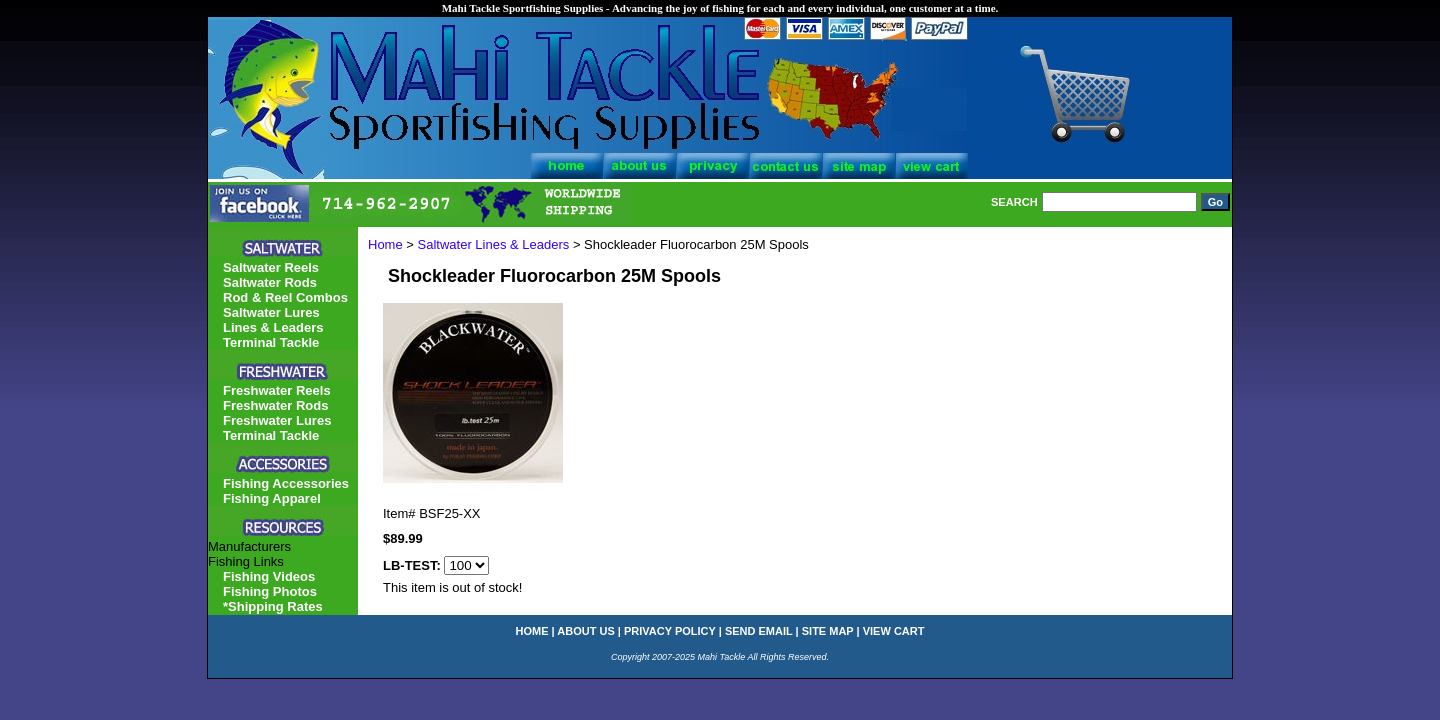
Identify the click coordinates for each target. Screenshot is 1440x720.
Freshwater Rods (275, 405)
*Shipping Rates (273, 606)
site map (828, 631)
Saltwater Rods (270, 282)
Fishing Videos (269, 576)
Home (385, 244)
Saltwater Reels (271, 267)
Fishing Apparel (272, 498)
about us (585, 631)
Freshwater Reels (277, 390)
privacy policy (670, 631)
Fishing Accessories (286, 483)
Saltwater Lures (271, 312)
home (532, 631)
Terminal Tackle (271, 342)
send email (759, 631)
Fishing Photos (270, 591)
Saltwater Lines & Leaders (494, 244)
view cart (894, 631)
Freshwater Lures (277, 420)
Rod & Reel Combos (285, 297)
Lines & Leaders (273, 327)
